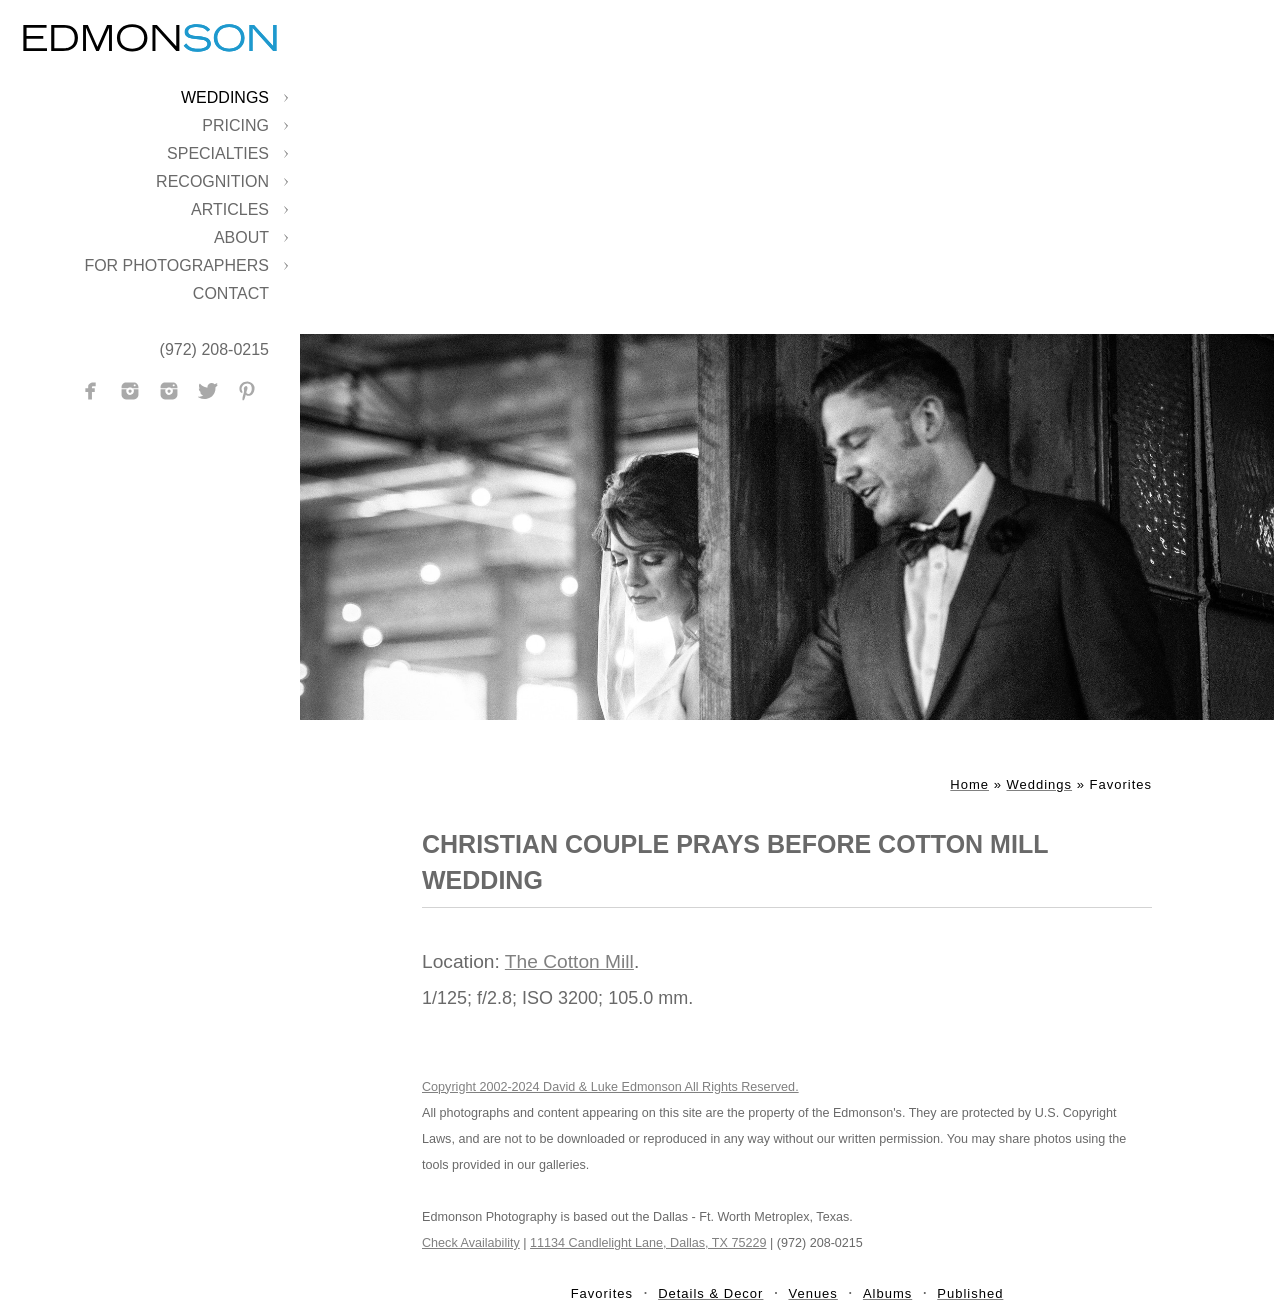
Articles (230, 209)
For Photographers (176, 265)
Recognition (212, 181)
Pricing (235, 125)
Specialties (218, 153)
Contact (231, 293)
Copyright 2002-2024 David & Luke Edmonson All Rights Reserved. (610, 1087)
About (241, 237)
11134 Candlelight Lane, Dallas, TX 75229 (648, 1243)
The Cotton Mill (569, 961)
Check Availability (471, 1243)
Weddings (225, 97)
